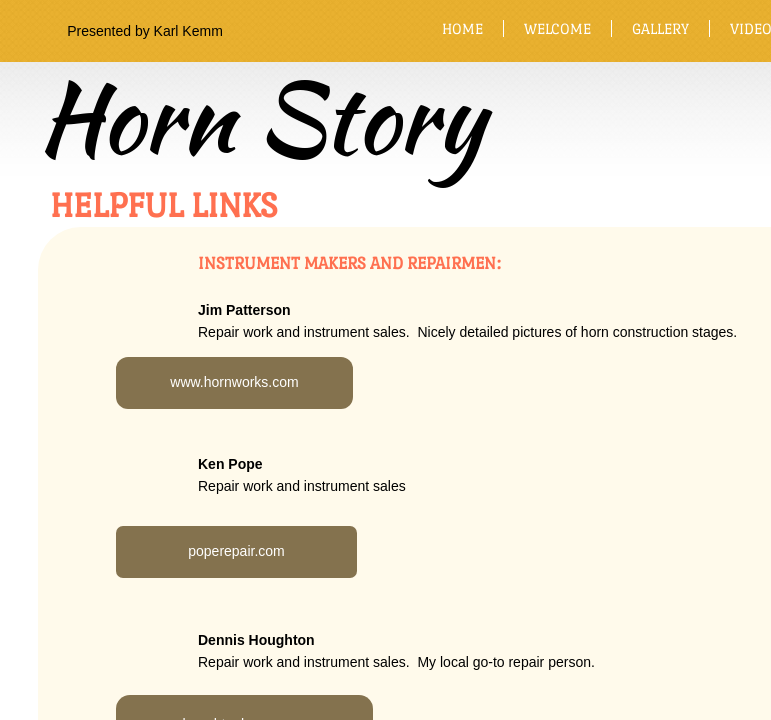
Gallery (660, 28)
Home (462, 28)
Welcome (557, 28)
